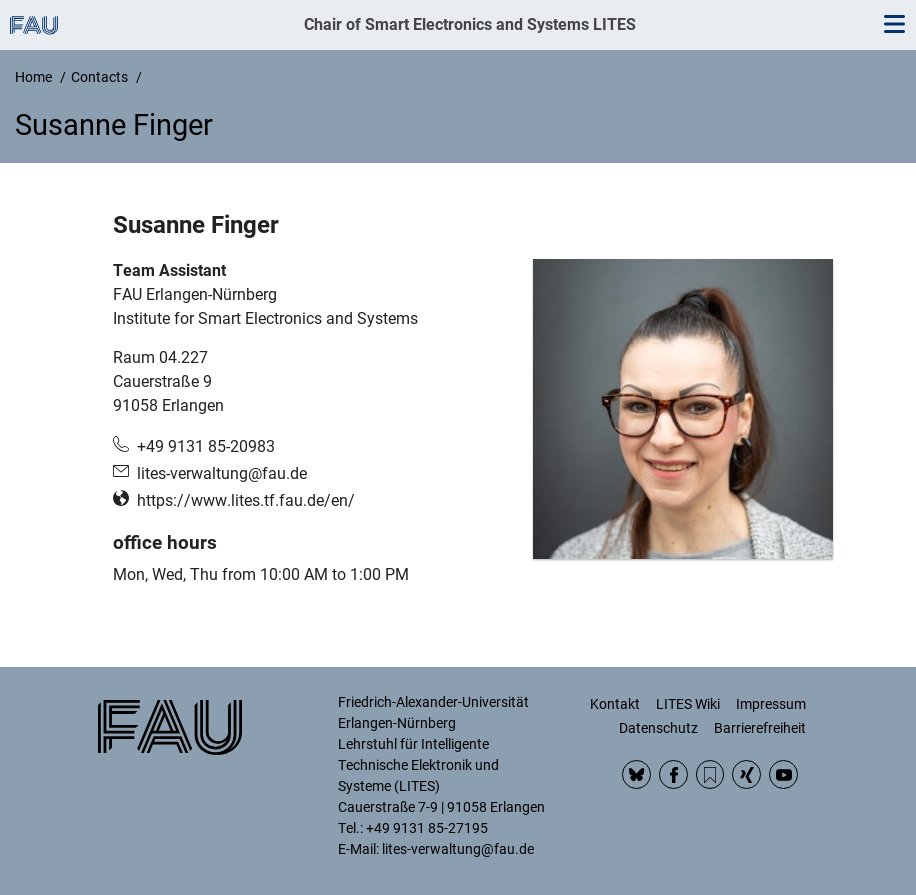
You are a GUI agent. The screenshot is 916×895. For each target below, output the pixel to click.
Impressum (771, 704)
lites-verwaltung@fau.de (222, 473)
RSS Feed (710, 774)
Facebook (673, 774)
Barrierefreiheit (760, 728)
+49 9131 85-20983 (206, 446)
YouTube (783, 774)
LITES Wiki (688, 704)
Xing (746, 774)
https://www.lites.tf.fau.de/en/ (246, 500)
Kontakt (615, 704)
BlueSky (636, 774)
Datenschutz (658, 728)
